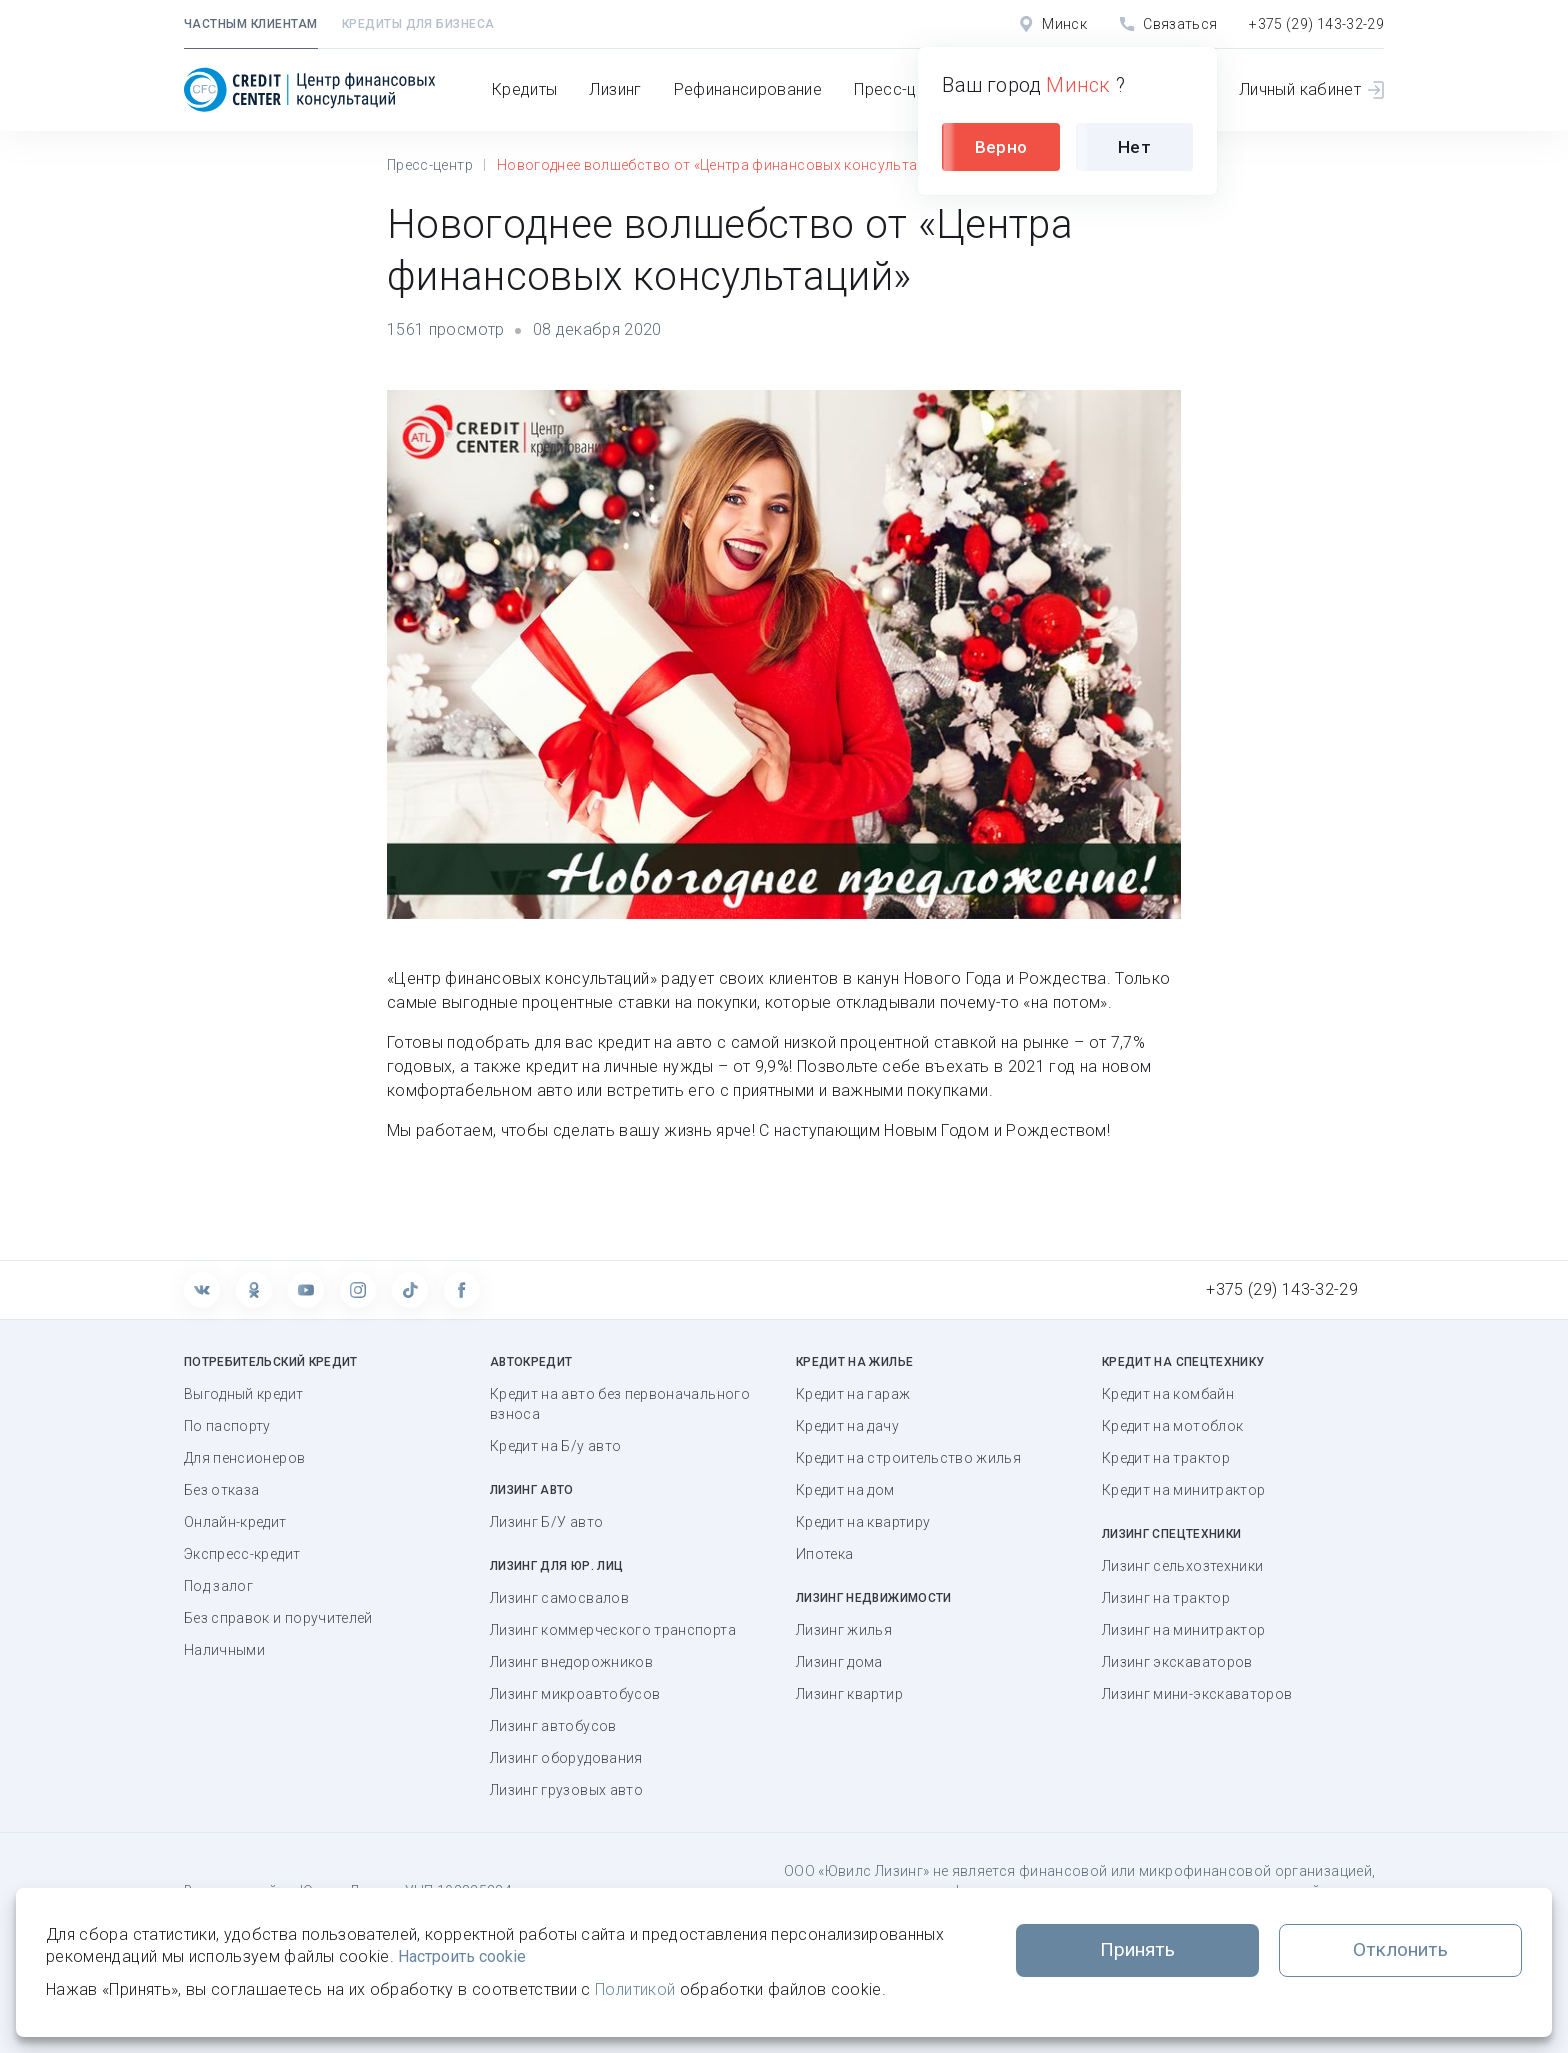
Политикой (635, 1989)
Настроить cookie (462, 1956)
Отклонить (1400, 1949)
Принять (1137, 1949)
